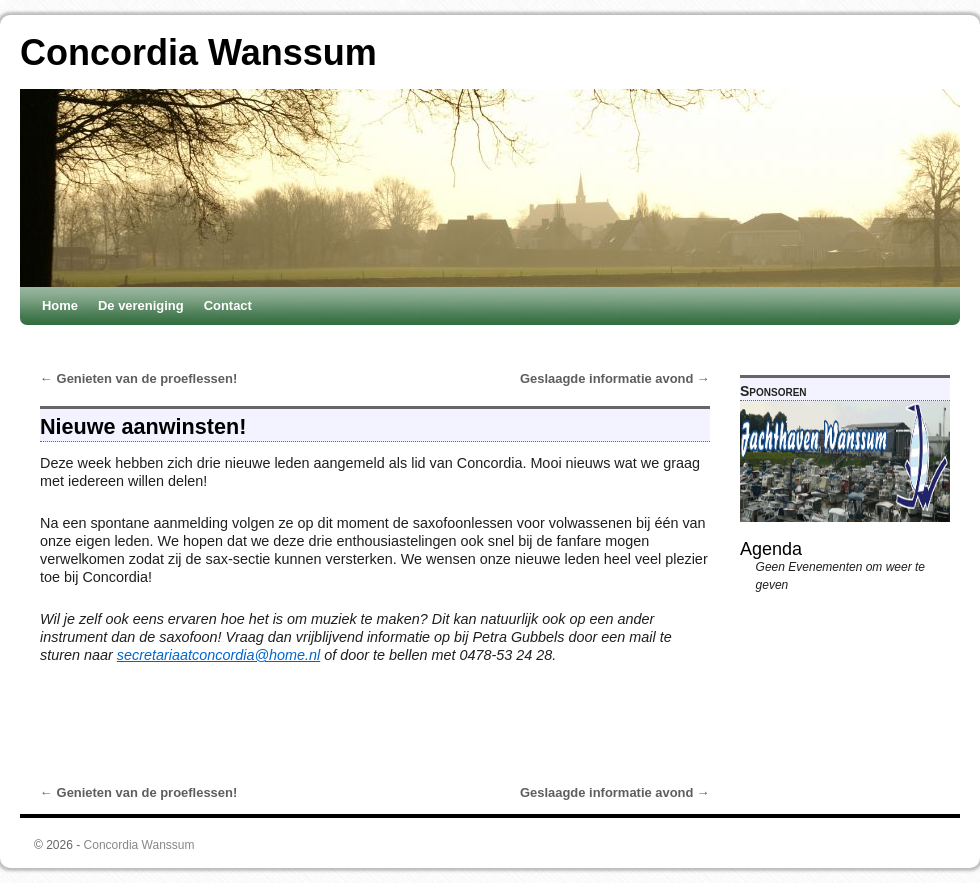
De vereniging (141, 305)
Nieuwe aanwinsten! (143, 426)
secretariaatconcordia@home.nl (218, 655)
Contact (228, 305)
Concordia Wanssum (198, 52)
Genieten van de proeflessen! (138, 378)
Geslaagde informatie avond (615, 378)
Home (60, 305)
